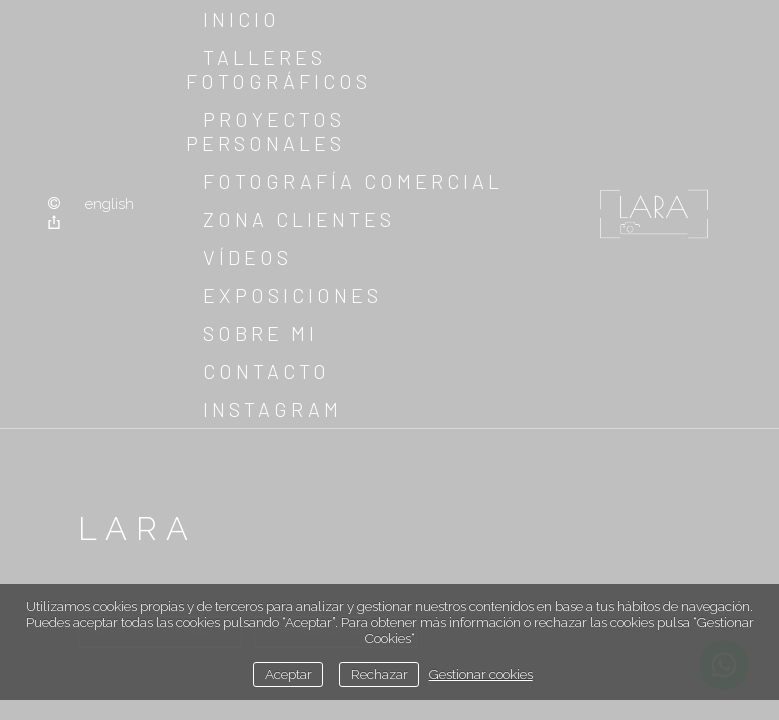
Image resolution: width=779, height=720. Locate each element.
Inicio (241, 19)
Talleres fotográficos (278, 69)
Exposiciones (292, 295)
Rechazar (379, 674)
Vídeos (247, 257)
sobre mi (260, 333)
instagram (272, 409)
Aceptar (288, 674)
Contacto (266, 371)
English (109, 204)
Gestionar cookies (481, 674)
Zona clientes (299, 219)
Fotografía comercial (353, 181)
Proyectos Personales (265, 131)
